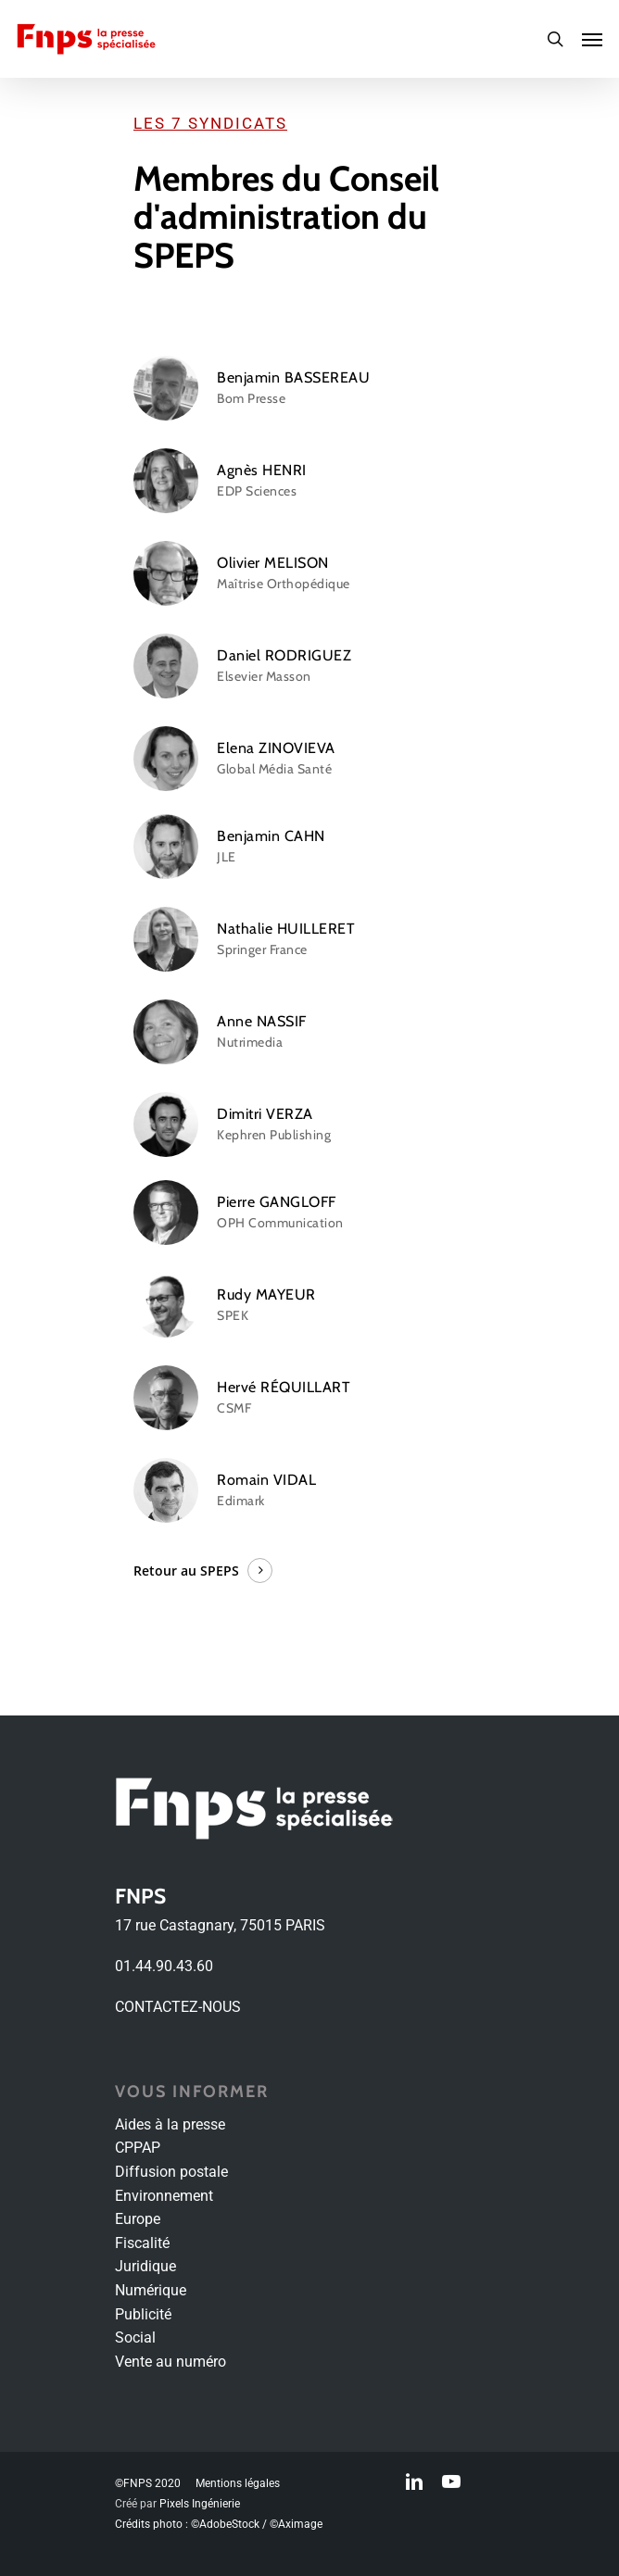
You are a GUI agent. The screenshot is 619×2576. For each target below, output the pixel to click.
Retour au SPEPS (186, 1570)
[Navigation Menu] (592, 39)
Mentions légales (238, 2483)
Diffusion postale (171, 2171)
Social (135, 2337)
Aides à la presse (170, 2124)
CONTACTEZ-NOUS (178, 2007)
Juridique (145, 2266)
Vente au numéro (170, 2361)
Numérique (150, 2290)
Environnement (164, 2196)
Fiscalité (142, 2243)
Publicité (143, 2314)
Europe (137, 2219)
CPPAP (137, 2147)
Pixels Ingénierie (199, 2503)
